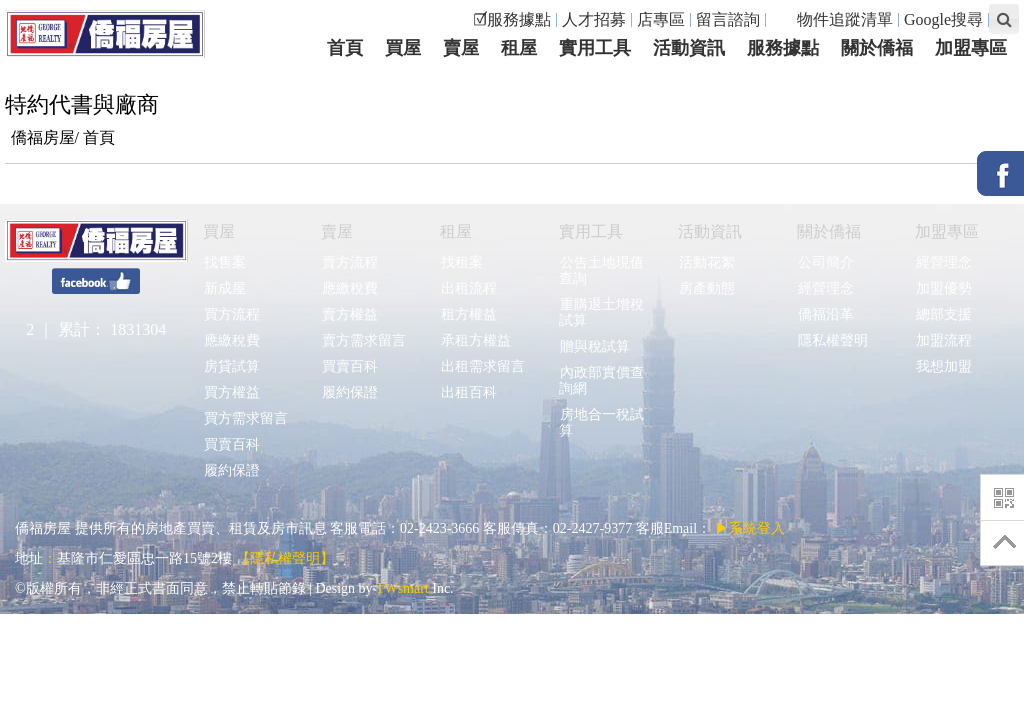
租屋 (456, 231)
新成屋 (224, 288)
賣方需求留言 (363, 340)
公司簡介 (825, 262)
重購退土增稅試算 (601, 312)
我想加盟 (943, 366)
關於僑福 (829, 231)
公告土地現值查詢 (601, 270)
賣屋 (337, 231)
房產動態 (706, 288)
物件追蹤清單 (834, 19)
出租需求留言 (482, 366)
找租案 (461, 262)
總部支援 (943, 314)
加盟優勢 (943, 288)
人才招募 (594, 19)
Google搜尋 (943, 19)
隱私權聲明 (832, 340)
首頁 (99, 137)
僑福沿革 (825, 314)
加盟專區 (947, 231)
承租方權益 (475, 340)
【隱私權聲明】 (285, 558)
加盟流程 (943, 340)
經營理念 (825, 288)
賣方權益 (349, 314)
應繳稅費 (231, 340)
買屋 (219, 231)
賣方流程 (349, 262)
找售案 (224, 262)
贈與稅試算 (594, 346)
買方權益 (231, 392)
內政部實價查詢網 (601, 380)
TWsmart (402, 588)
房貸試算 (231, 366)
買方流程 (231, 314)
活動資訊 (710, 231)
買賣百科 (231, 444)
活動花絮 (706, 262)
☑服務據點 (512, 19)
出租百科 (468, 392)
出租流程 (468, 288)
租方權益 (468, 314)
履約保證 (231, 470)
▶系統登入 (750, 528)
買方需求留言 (245, 418)
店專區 (661, 19)
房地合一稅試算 (601, 422)
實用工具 (591, 231)
